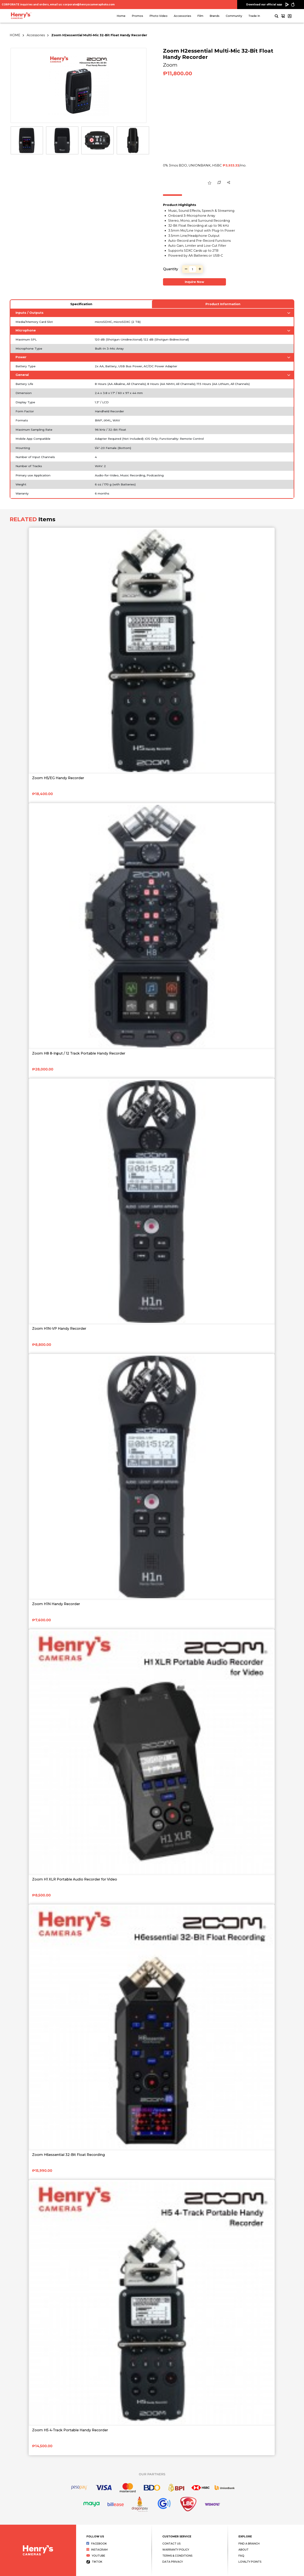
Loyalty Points (249, 2561)
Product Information (222, 304)
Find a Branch (249, 2543)
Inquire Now (194, 282)
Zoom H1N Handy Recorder (56, 1604)
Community (234, 15)
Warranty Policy (175, 2549)
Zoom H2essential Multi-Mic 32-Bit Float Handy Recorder (99, 35)
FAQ (241, 2555)
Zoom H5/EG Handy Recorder (58, 778)
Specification (81, 304)
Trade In (254, 15)
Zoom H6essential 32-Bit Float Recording (68, 2155)
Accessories (182, 15)
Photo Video (158, 15)
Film (200, 15)
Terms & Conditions (177, 2555)
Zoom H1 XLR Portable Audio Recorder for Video (74, 1879)
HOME (15, 35)
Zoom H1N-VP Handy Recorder (59, 1328)
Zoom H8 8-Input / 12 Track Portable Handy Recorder (78, 1053)
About (243, 2549)
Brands (214, 15)
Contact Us (171, 2543)
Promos (137, 15)
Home (121, 15)
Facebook (96, 2543)
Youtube (95, 2555)
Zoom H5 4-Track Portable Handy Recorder (70, 2430)
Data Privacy (172, 2561)
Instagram (97, 2549)
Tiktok (94, 2561)
